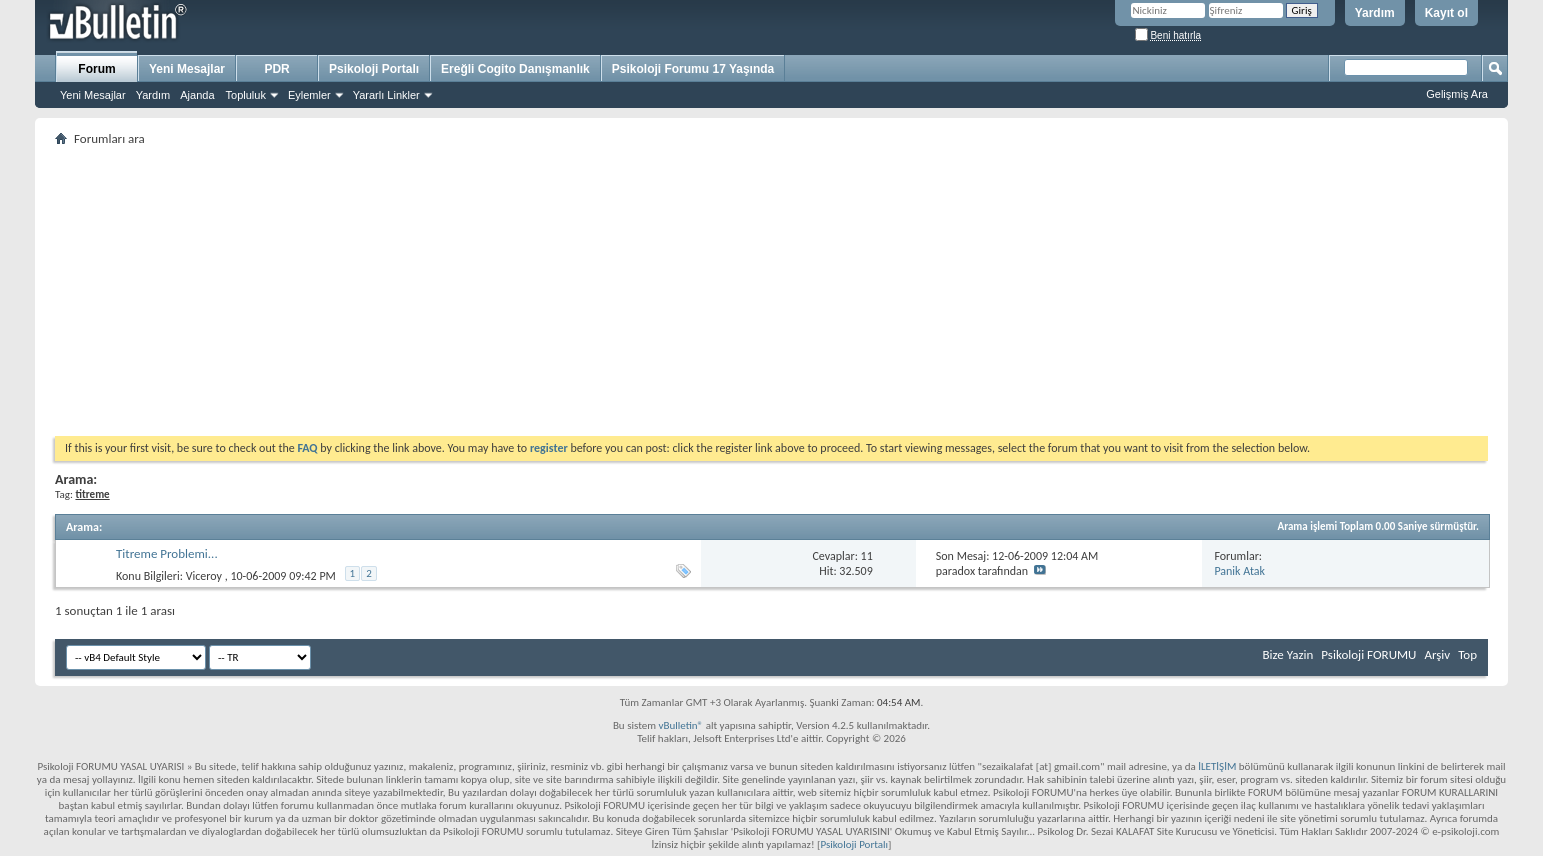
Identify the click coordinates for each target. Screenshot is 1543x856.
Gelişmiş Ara (1457, 94)
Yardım (1375, 13)
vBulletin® (680, 725)
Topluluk (246, 95)
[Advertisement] (655, 291)
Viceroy (204, 576)
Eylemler (309, 95)
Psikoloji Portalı (374, 69)
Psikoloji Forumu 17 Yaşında (693, 69)
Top (1467, 654)
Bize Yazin (1287, 654)
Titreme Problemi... (167, 553)
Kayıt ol (1446, 13)
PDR (276, 69)
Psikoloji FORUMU (1368, 654)
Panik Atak (1239, 571)
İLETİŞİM (1217, 766)
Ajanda (197, 95)
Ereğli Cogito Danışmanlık (515, 69)
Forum (96, 69)
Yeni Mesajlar (93, 95)
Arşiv (1437, 654)
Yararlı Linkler (386, 95)
